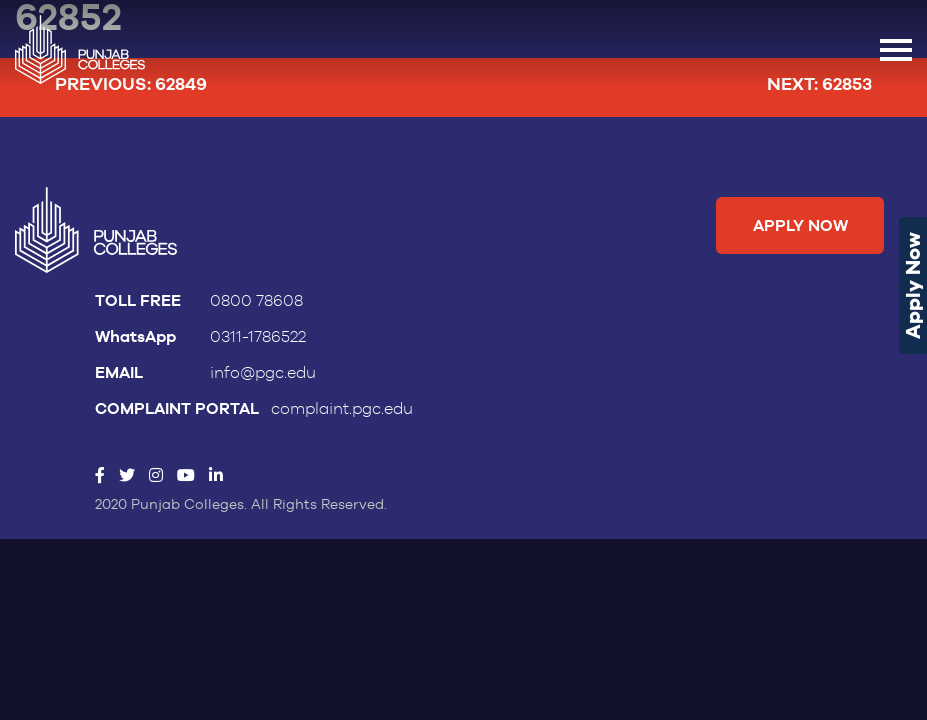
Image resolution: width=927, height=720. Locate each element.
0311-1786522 (258, 337)
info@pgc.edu (263, 373)
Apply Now (913, 285)
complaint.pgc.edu (342, 409)
